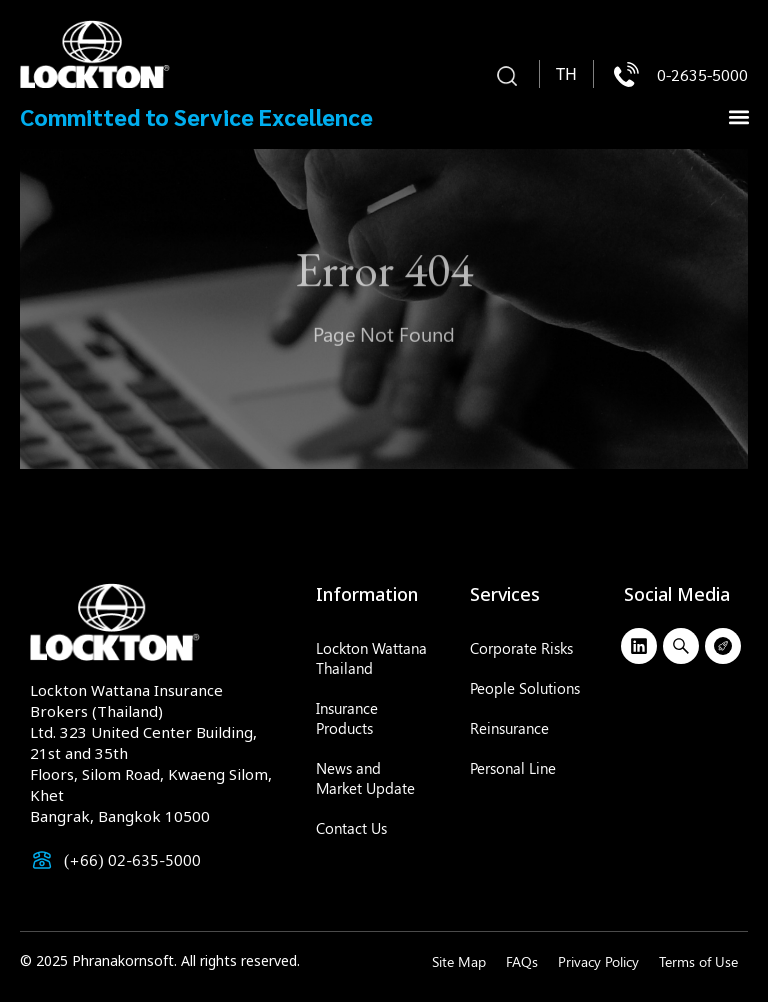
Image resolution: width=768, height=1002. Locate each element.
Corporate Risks (521, 648)
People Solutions (525, 688)
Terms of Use (698, 961)
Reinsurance (509, 728)
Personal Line (513, 768)
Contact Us (351, 828)
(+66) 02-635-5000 (132, 859)
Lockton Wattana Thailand (371, 658)
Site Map (459, 961)
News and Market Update (365, 778)
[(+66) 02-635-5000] (42, 860)
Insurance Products (347, 718)
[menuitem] (566, 75)
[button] (507, 77)
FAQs (522, 961)
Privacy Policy (598, 961)
